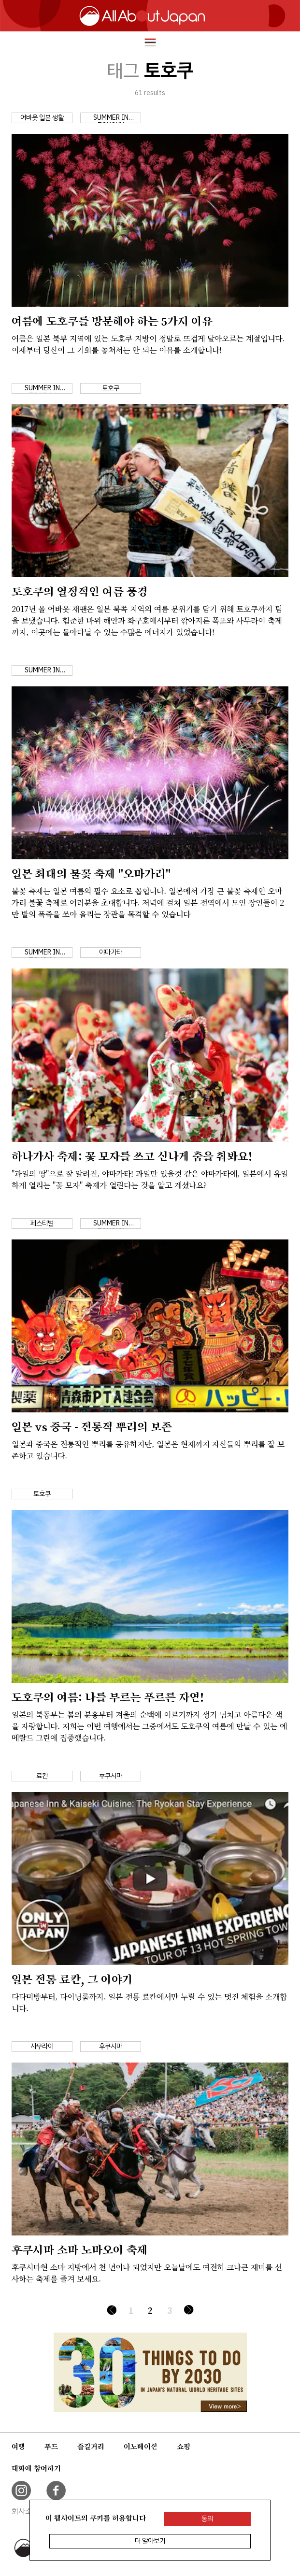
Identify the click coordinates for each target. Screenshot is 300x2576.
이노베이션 (140, 2446)
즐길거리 (90, 2446)
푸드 (51, 2446)
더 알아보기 (150, 2541)
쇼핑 (183, 2446)
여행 (18, 2446)
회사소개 (25, 2511)
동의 (207, 2519)
